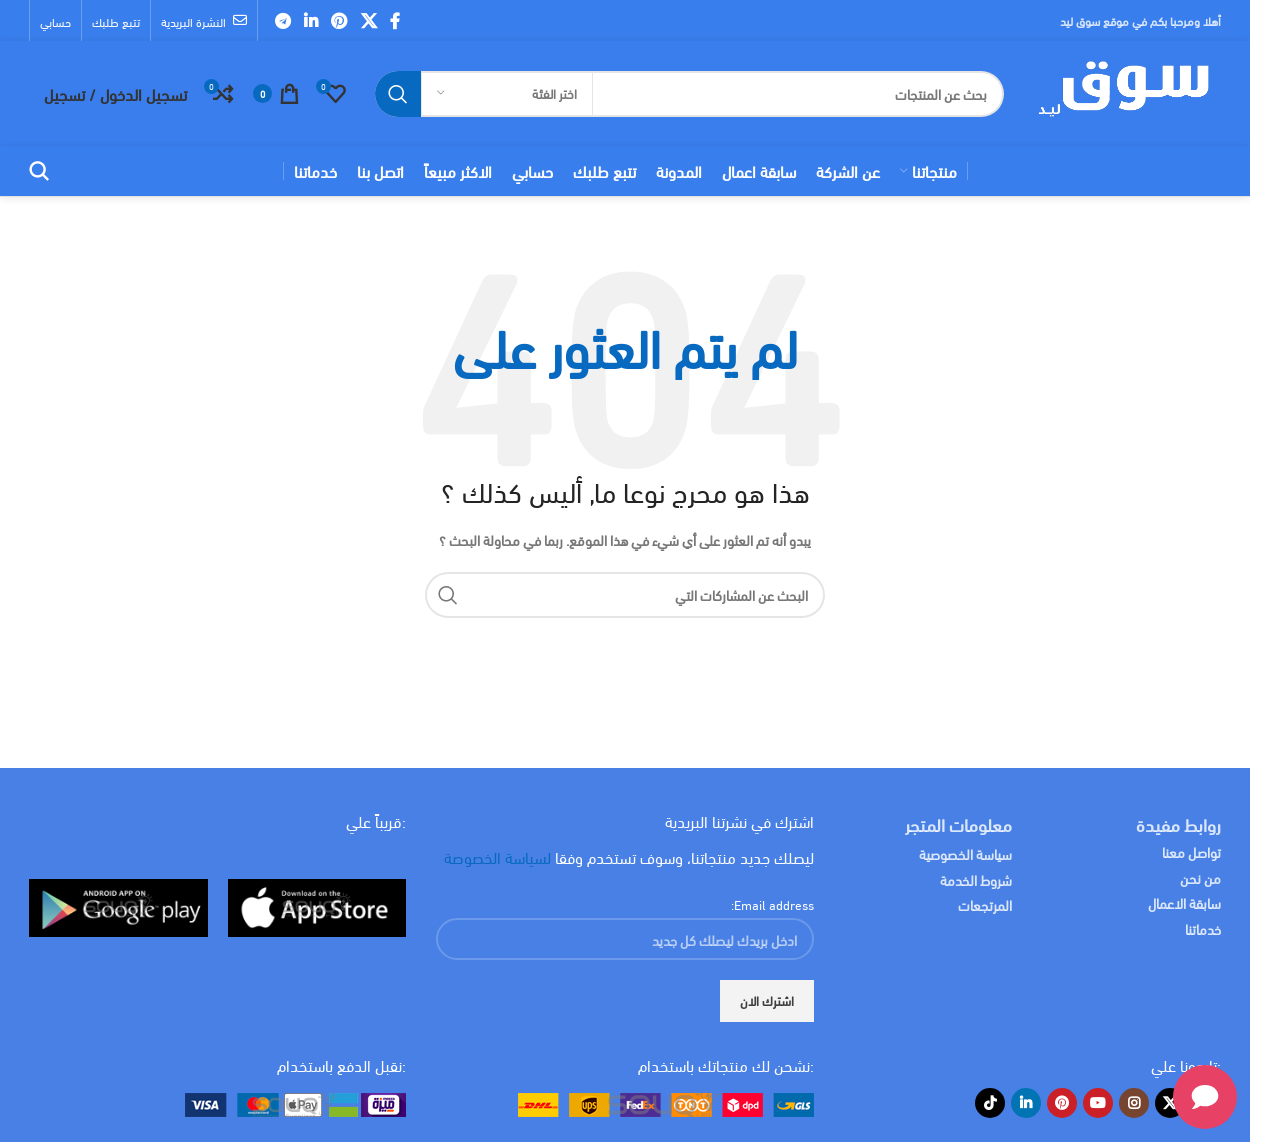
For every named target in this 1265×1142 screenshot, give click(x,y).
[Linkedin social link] (310, 20)
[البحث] (689, 94)
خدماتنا (1203, 928)
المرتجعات (985, 904)
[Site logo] (1122, 91)
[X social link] (368, 20)
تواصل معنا (1191, 851)
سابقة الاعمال (1183, 902)
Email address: (772, 904)
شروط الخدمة (976, 879)
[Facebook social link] (395, 20)
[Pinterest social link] (339, 20)
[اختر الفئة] (507, 94)
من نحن (1200, 877)
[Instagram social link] (1134, 1103)
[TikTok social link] (990, 1103)
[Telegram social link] (282, 20)
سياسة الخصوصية (965, 853)
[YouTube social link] (1098, 1103)
